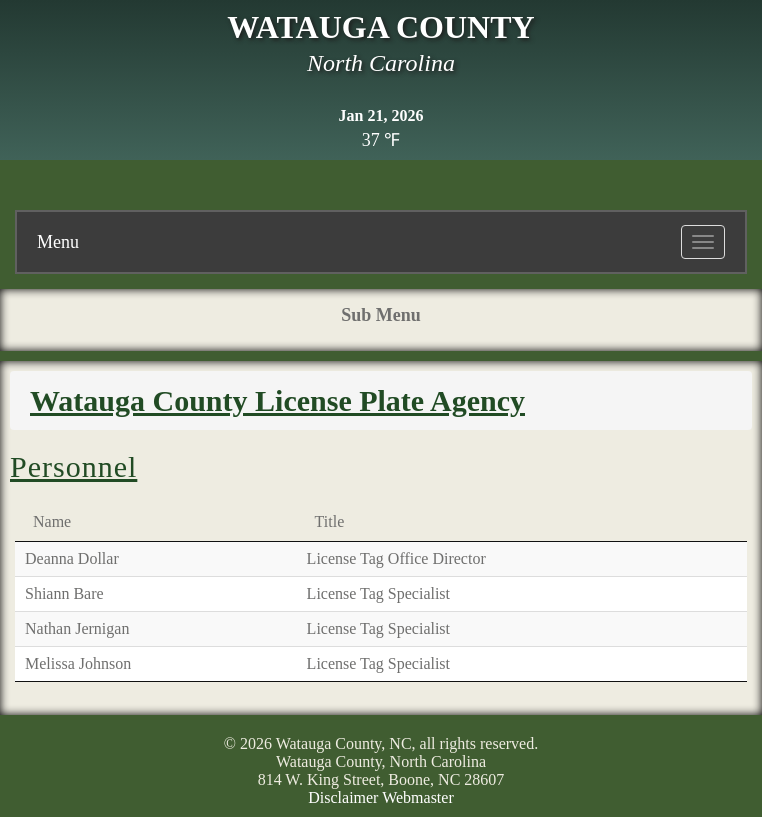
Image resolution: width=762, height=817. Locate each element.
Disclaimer (343, 797)
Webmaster (418, 797)
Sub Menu (381, 315)
